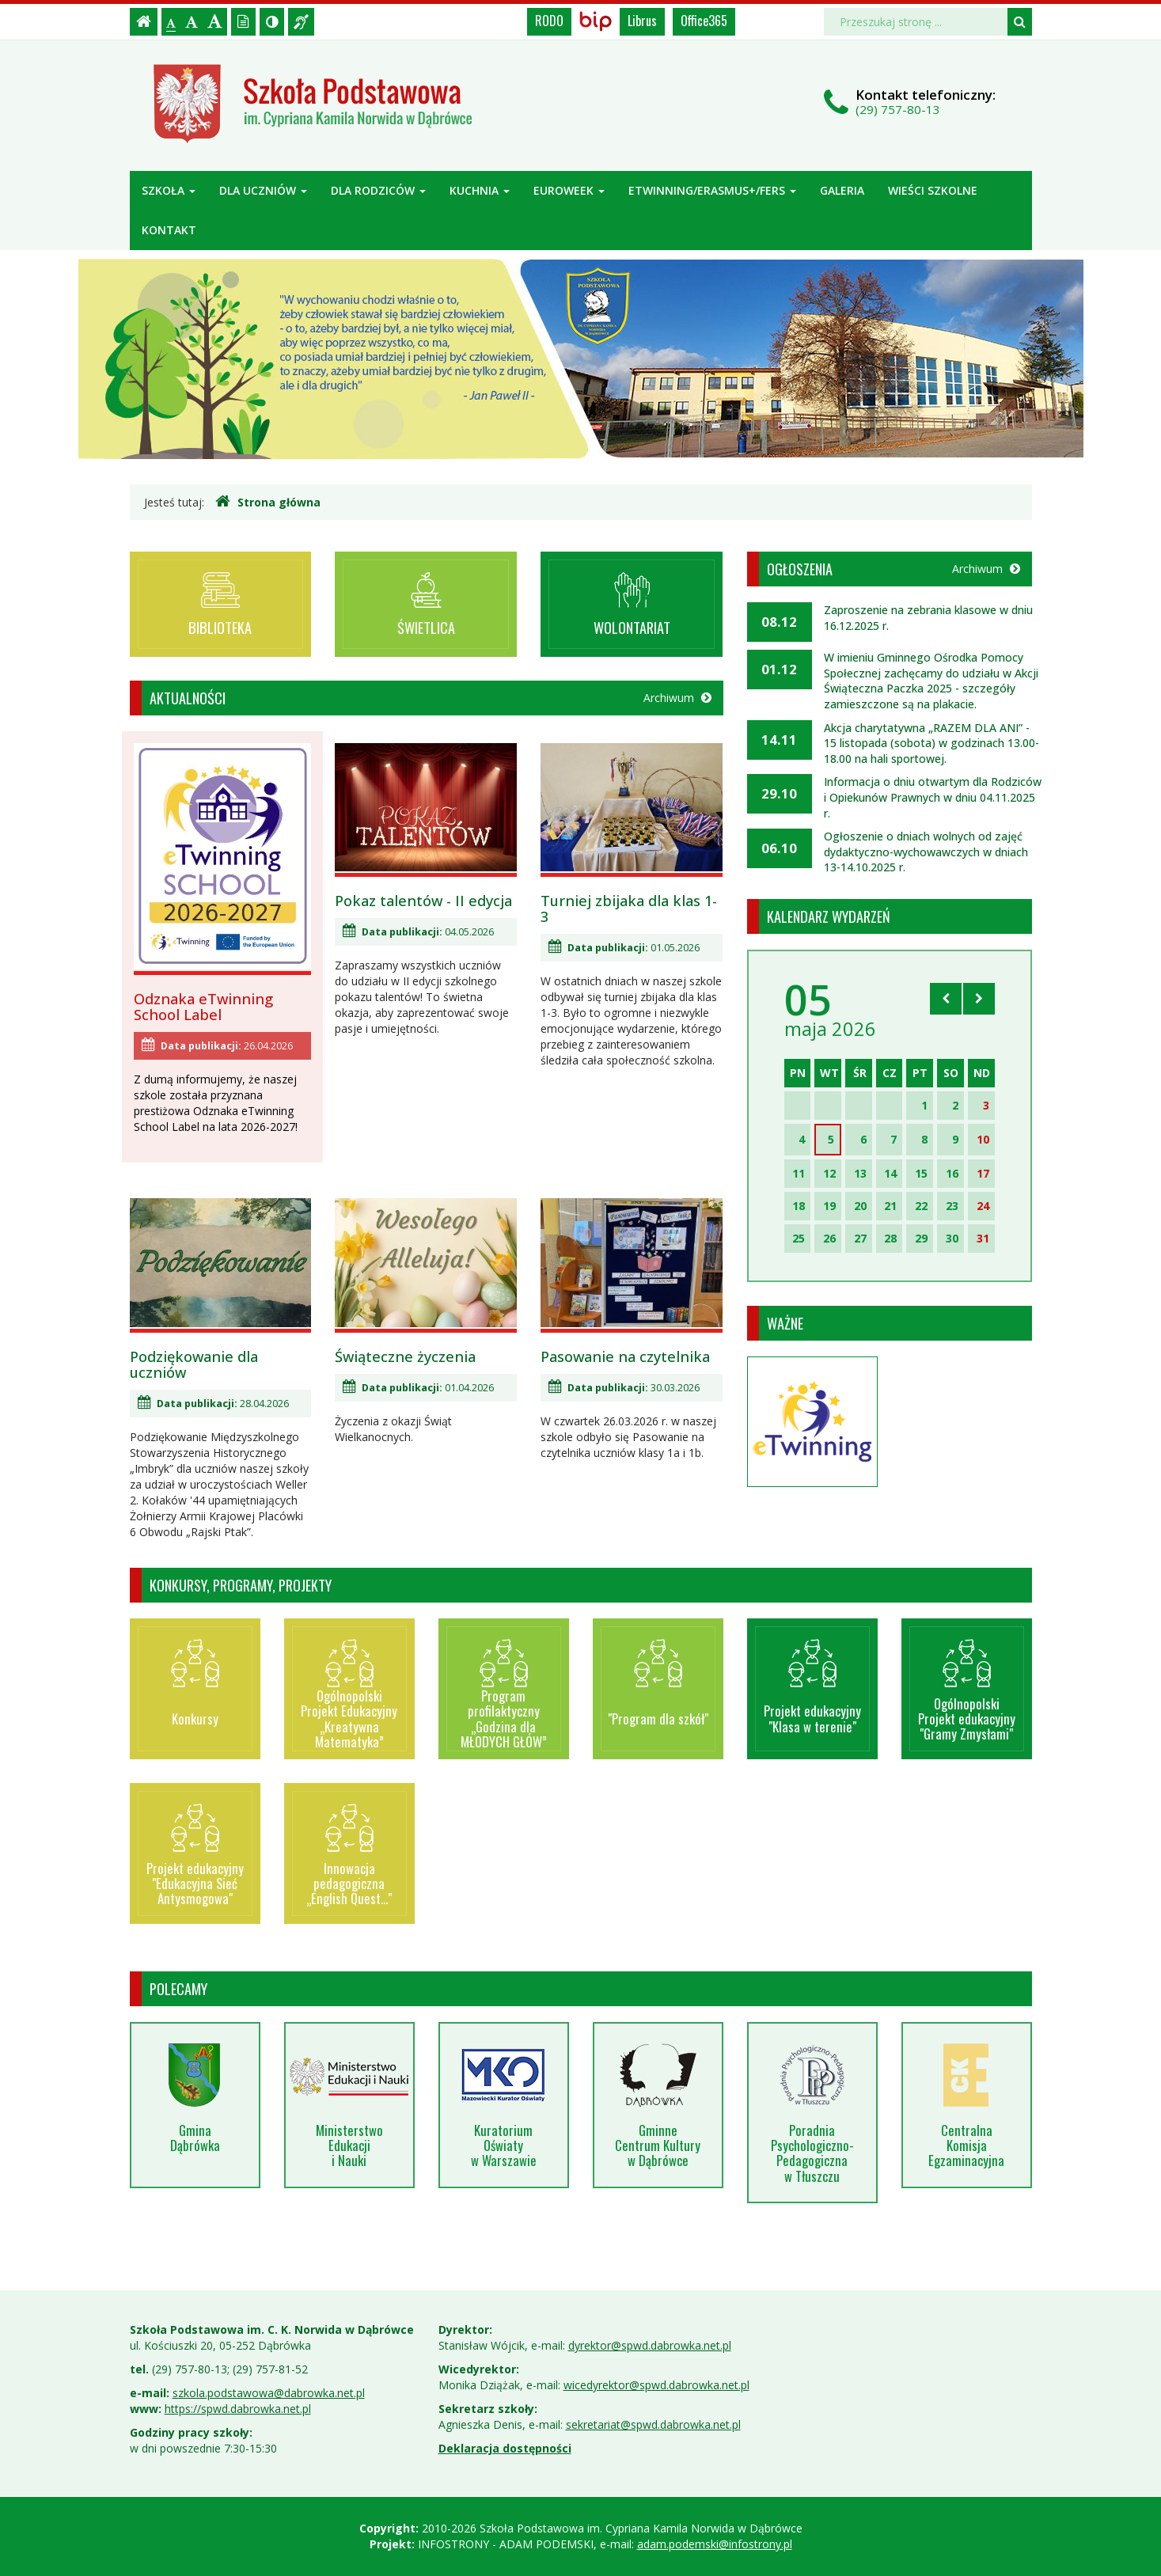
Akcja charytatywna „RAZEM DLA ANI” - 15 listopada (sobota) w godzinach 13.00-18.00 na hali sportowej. (931, 743)
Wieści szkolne (932, 190)
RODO (549, 20)
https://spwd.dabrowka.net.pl (238, 2408)
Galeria (842, 190)
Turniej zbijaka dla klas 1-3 (629, 908)
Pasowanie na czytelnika (625, 1356)
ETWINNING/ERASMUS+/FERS (712, 190)
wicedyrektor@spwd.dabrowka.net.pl (656, 2384)
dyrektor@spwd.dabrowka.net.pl (649, 2345)
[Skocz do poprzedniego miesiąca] (946, 999)
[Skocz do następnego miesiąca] (979, 999)
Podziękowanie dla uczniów (194, 1364)
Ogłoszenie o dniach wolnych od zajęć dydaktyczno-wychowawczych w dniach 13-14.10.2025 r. (926, 851)
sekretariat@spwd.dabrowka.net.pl (653, 2424)
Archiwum (677, 697)
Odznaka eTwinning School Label (203, 1006)
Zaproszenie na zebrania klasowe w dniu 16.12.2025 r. (928, 617)
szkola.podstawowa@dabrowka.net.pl (269, 2392)
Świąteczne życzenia (405, 1356)
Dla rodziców (378, 190)
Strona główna (268, 502)
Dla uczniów (263, 190)
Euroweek (569, 190)
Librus (642, 20)
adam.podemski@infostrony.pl (714, 2543)
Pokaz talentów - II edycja (423, 900)
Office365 (704, 20)
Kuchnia (480, 190)
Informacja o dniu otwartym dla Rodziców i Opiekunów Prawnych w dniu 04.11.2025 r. (932, 797)
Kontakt (169, 229)
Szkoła (168, 190)
